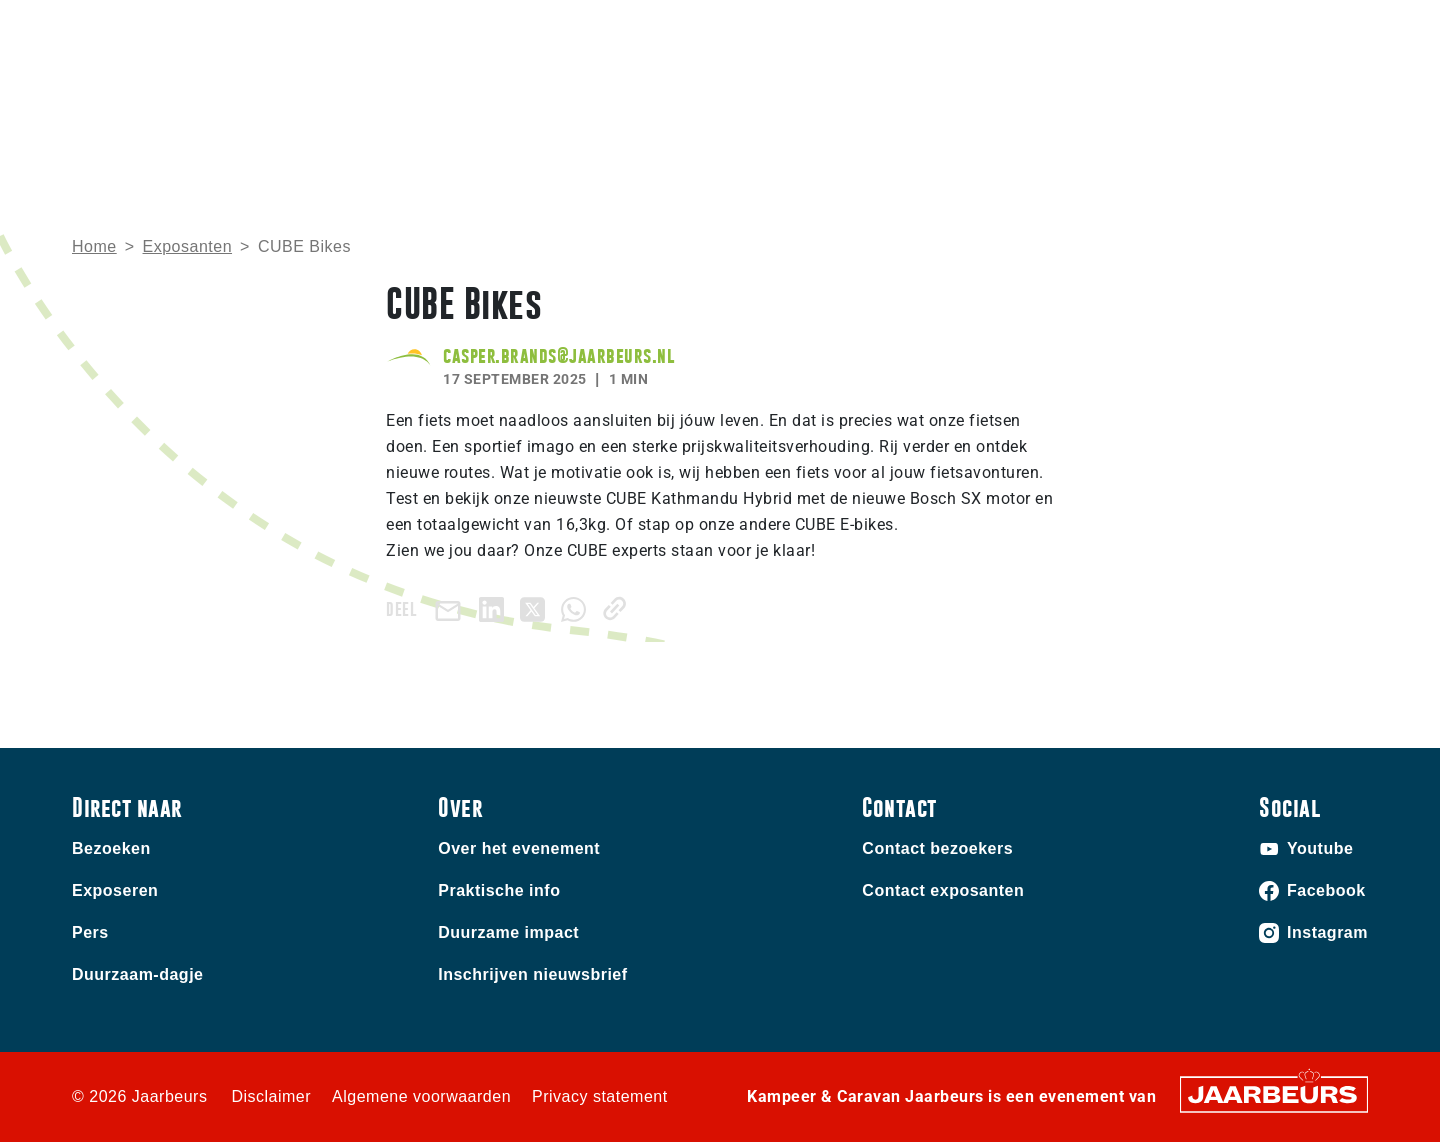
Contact (1009, 29)
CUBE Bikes (304, 246)
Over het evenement (519, 848)
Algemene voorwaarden (421, 1096)
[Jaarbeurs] (1274, 1092)
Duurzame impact (508, 932)
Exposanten (188, 246)
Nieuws (1144, 105)
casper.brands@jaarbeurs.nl (558, 355)
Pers (90, 932)
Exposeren (186, 29)
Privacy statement (600, 1096)
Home (902, 105)
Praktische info (1021, 105)
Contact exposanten (943, 890)
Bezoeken (105, 29)
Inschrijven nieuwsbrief (532, 974)
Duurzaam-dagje (137, 974)
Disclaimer (271, 1096)
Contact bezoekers (937, 848)
